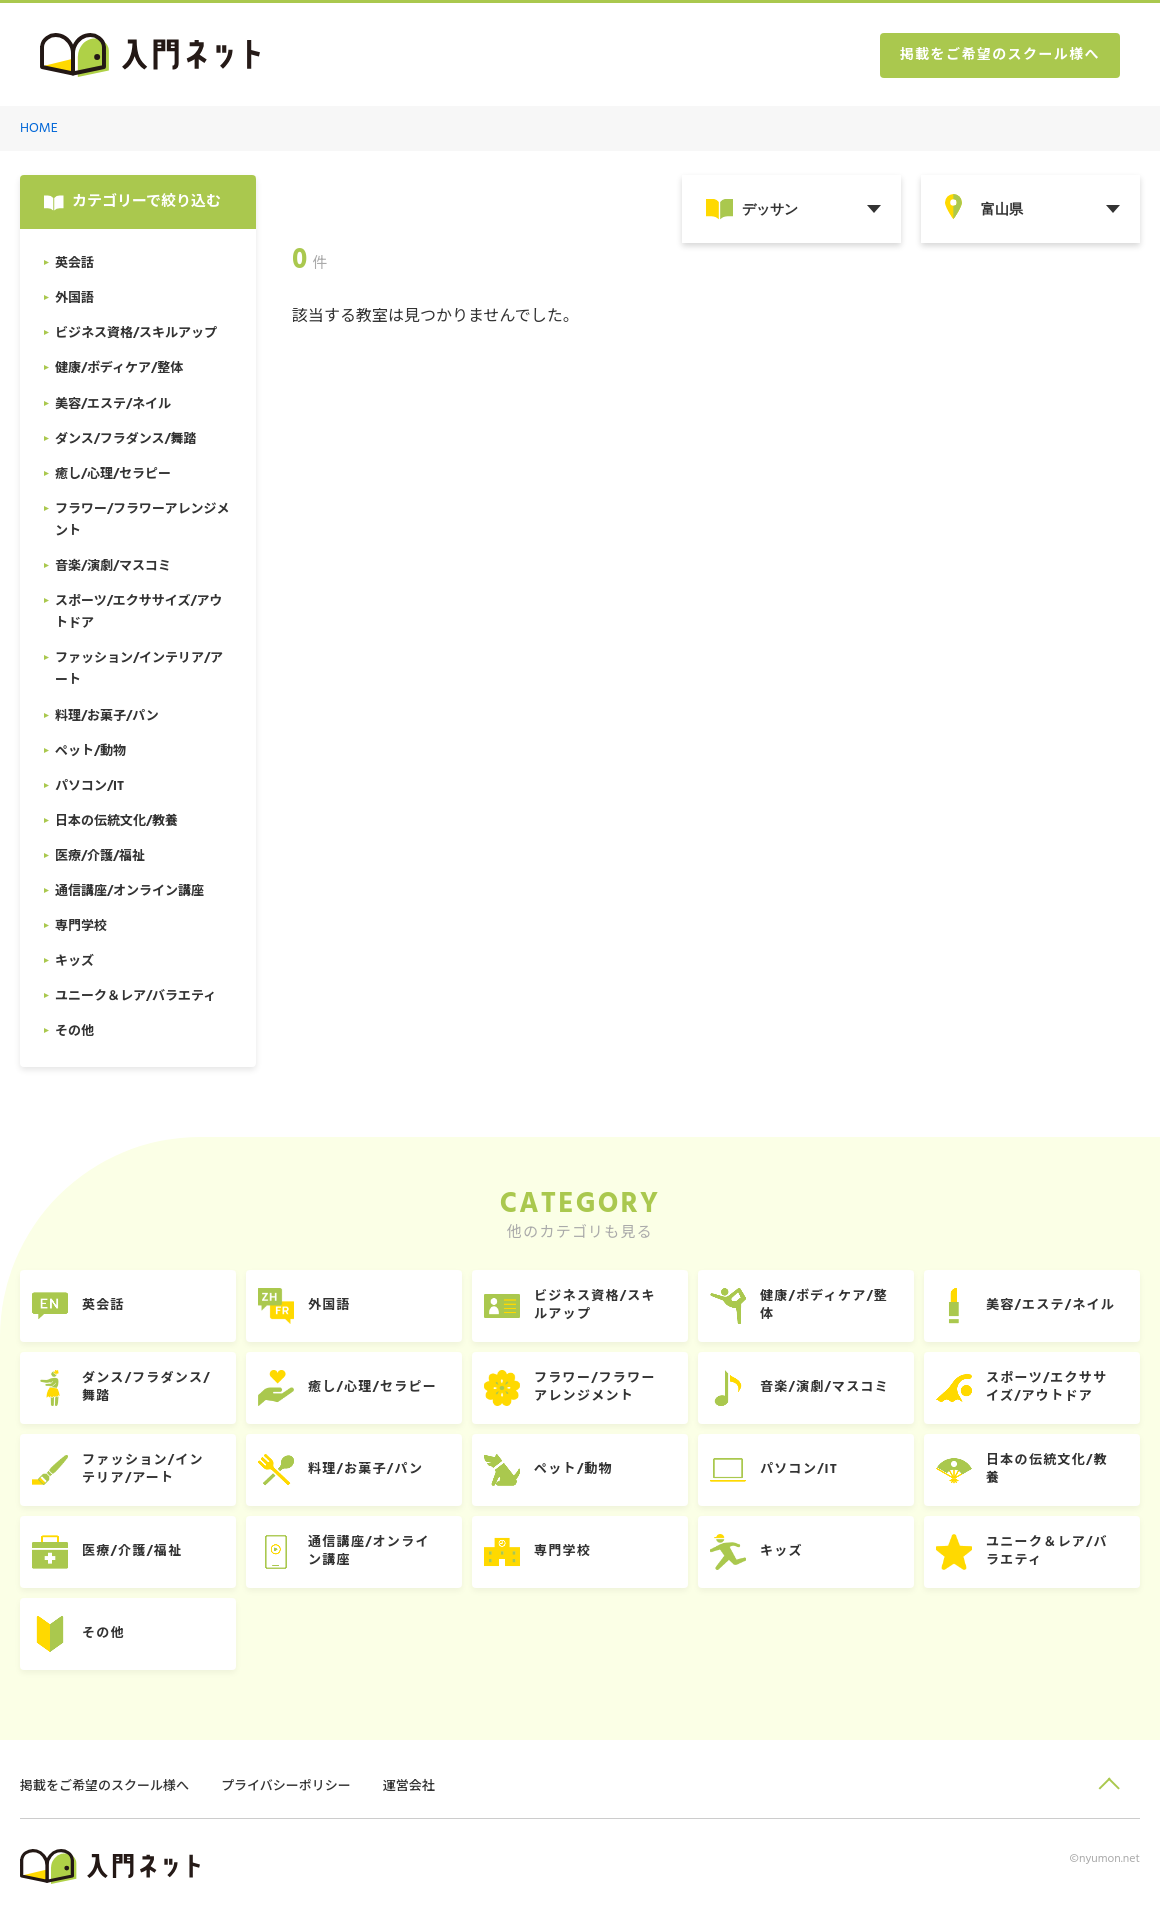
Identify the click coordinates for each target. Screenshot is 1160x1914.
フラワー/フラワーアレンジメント (595, 1387)
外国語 (329, 1305)
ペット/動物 (573, 1469)
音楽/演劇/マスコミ (824, 1387)
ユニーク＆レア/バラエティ (1047, 1551)
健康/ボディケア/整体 (824, 1305)
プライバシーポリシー (286, 1786)
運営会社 (409, 1786)
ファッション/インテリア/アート (143, 1469)
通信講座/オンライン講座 (369, 1551)
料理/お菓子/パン (365, 1469)
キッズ (781, 1551)
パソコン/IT (799, 1469)
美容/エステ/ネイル (1050, 1305)
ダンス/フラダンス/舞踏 (146, 1387)
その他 (103, 1633)
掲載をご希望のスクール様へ (1000, 55)
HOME (39, 128)
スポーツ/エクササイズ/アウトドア (1046, 1387)
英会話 (103, 1305)
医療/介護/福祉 (132, 1551)
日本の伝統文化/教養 (1047, 1469)
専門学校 (562, 1551)
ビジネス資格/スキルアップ (595, 1305)
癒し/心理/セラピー (372, 1387)
